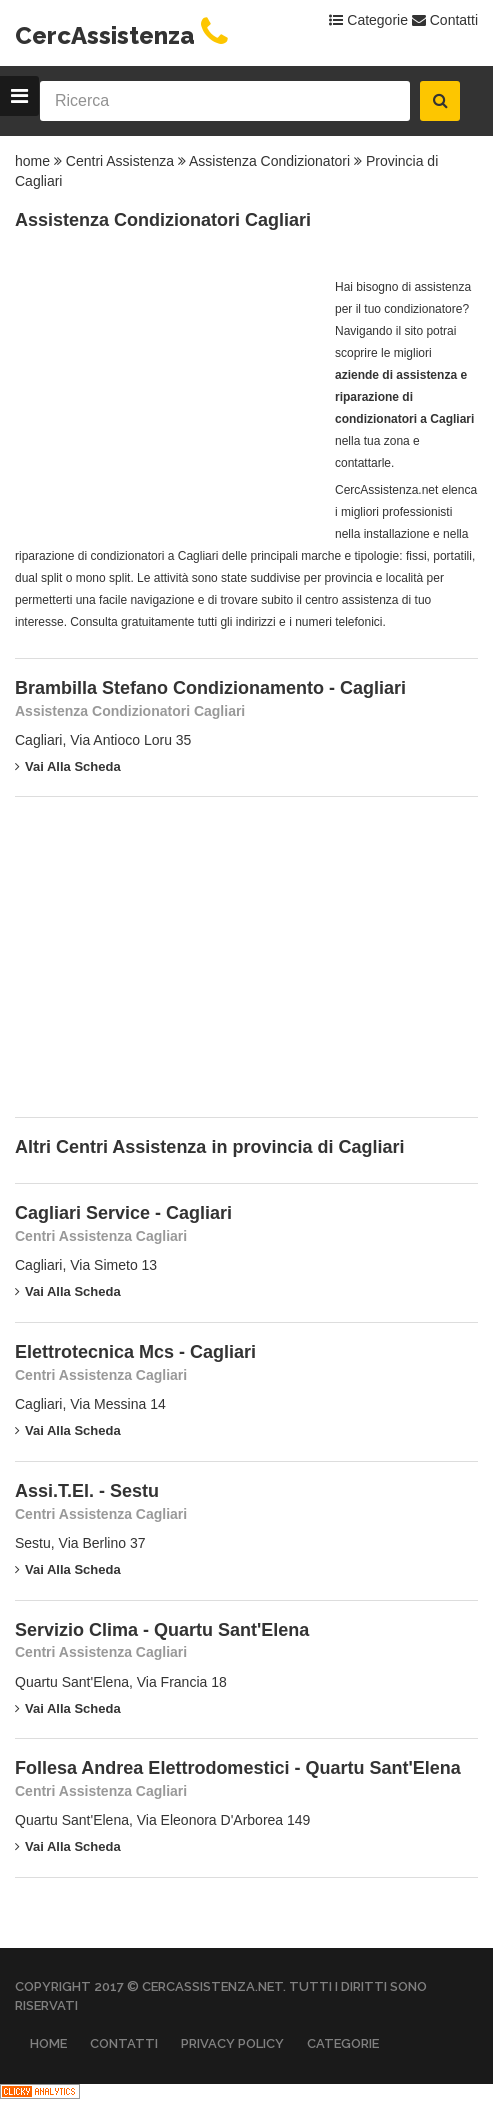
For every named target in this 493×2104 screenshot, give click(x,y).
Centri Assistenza (120, 161)
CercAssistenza (124, 35)
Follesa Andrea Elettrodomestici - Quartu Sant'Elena (238, 1768)
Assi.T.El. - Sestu (87, 1491)
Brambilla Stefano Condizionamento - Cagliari (210, 688)
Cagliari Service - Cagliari (123, 1213)
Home (48, 2043)
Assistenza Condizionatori (269, 161)
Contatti (445, 20)
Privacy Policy (232, 2043)
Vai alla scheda (68, 766)
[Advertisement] (165, 401)
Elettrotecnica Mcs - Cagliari (135, 1352)
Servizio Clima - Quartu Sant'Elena (162, 1630)
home (32, 161)
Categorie (368, 20)
